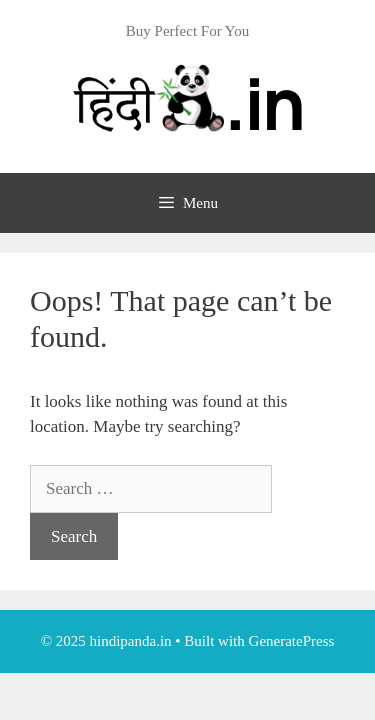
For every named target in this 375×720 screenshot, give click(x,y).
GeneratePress (292, 641)
